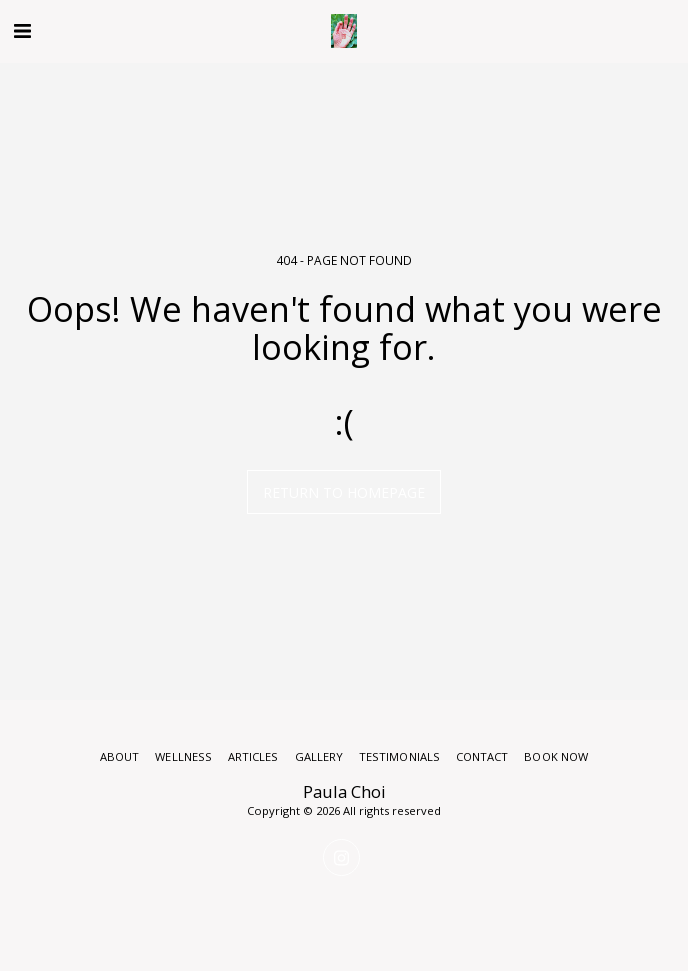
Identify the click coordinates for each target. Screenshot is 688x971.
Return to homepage (344, 492)
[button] (22, 30)
